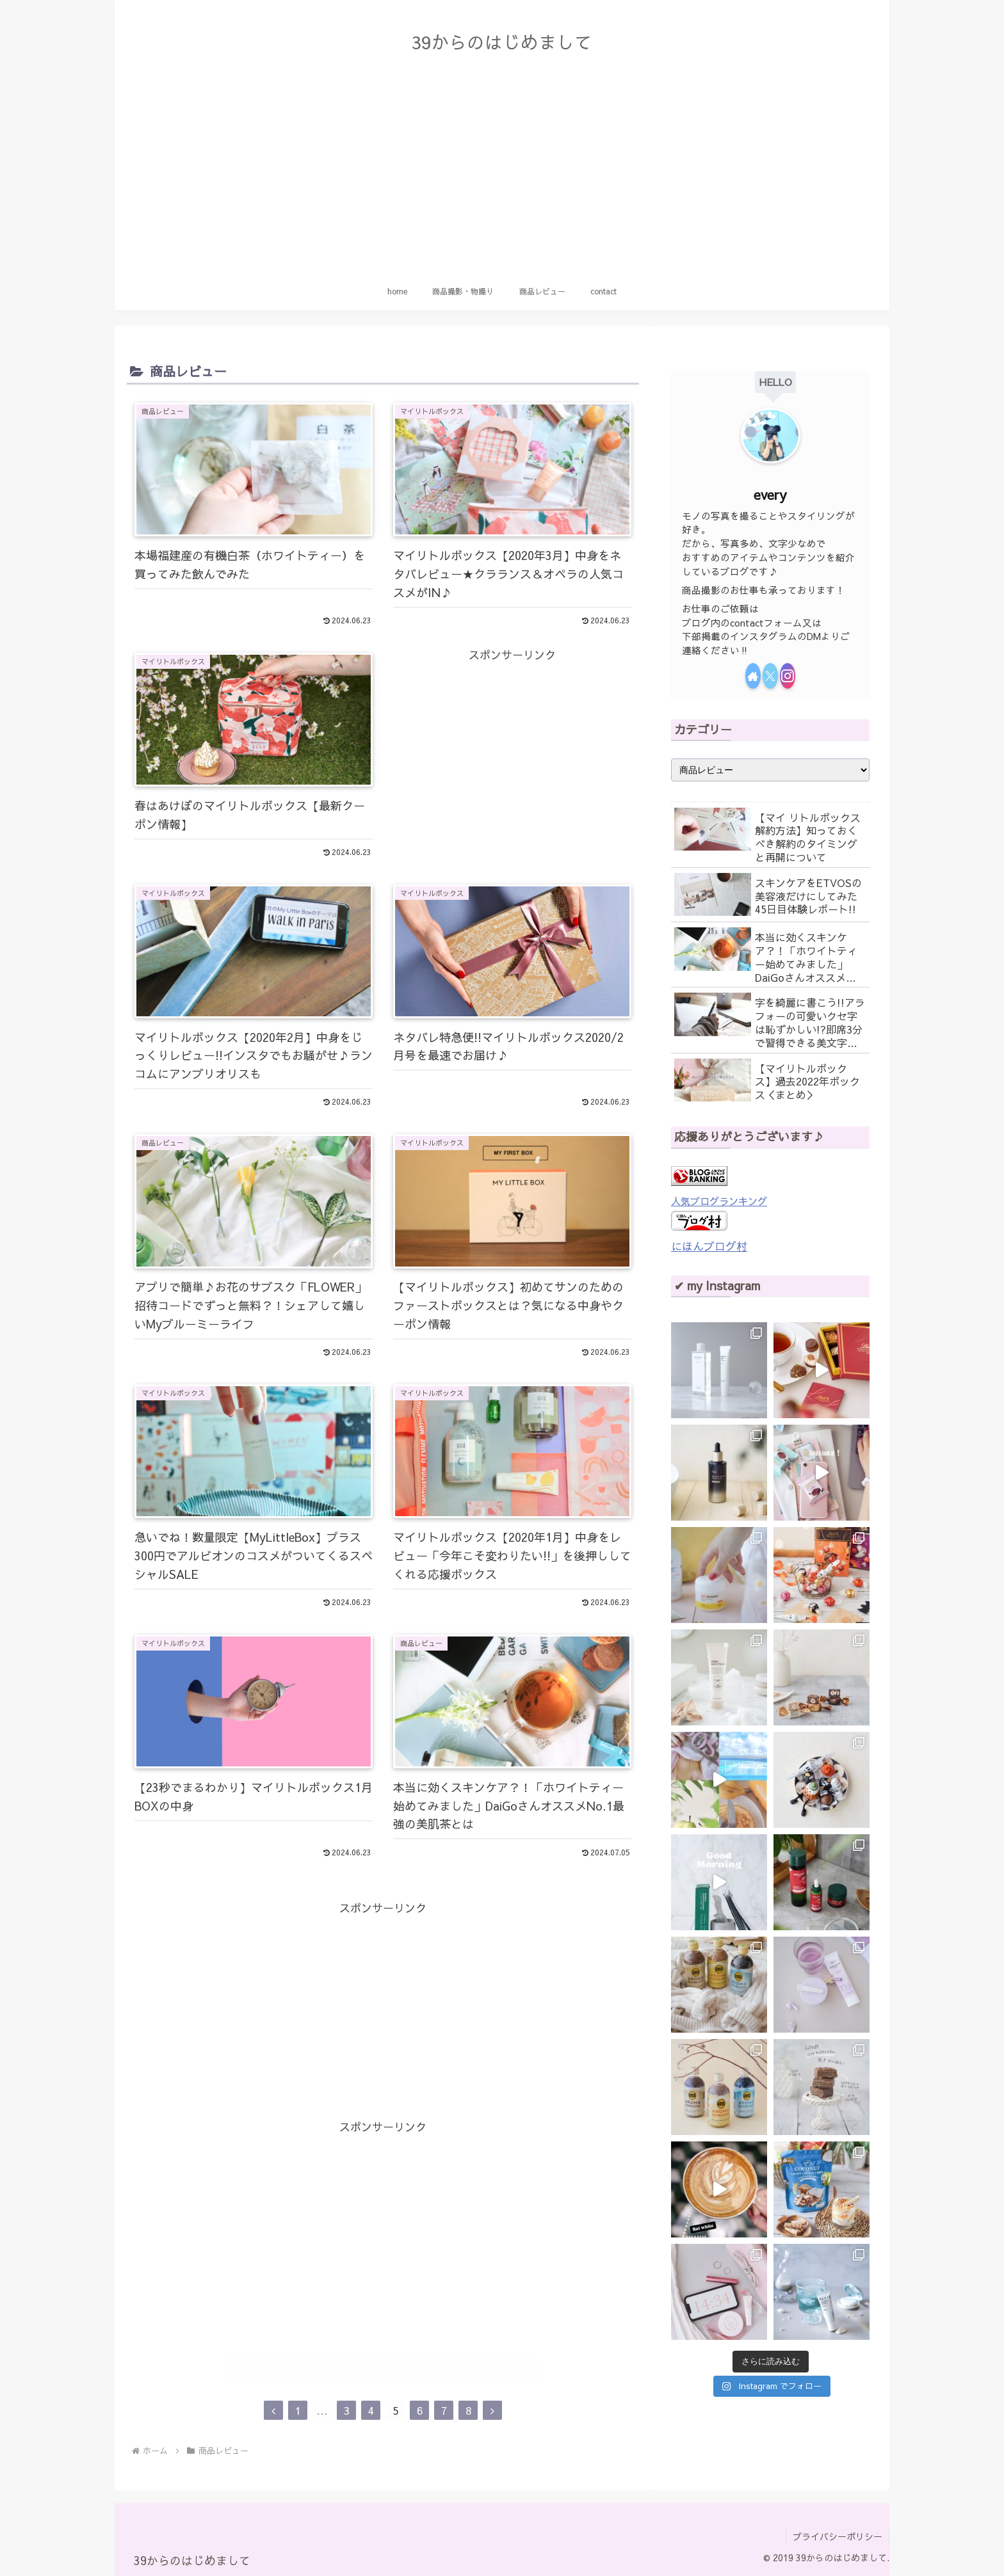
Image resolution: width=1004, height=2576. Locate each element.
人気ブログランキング (719, 1201)
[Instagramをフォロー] (787, 676)
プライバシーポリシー (837, 2536)
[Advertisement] (502, 176)
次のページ (383, 2371)
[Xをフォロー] (770, 676)
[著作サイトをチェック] (753, 676)
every (770, 494)
